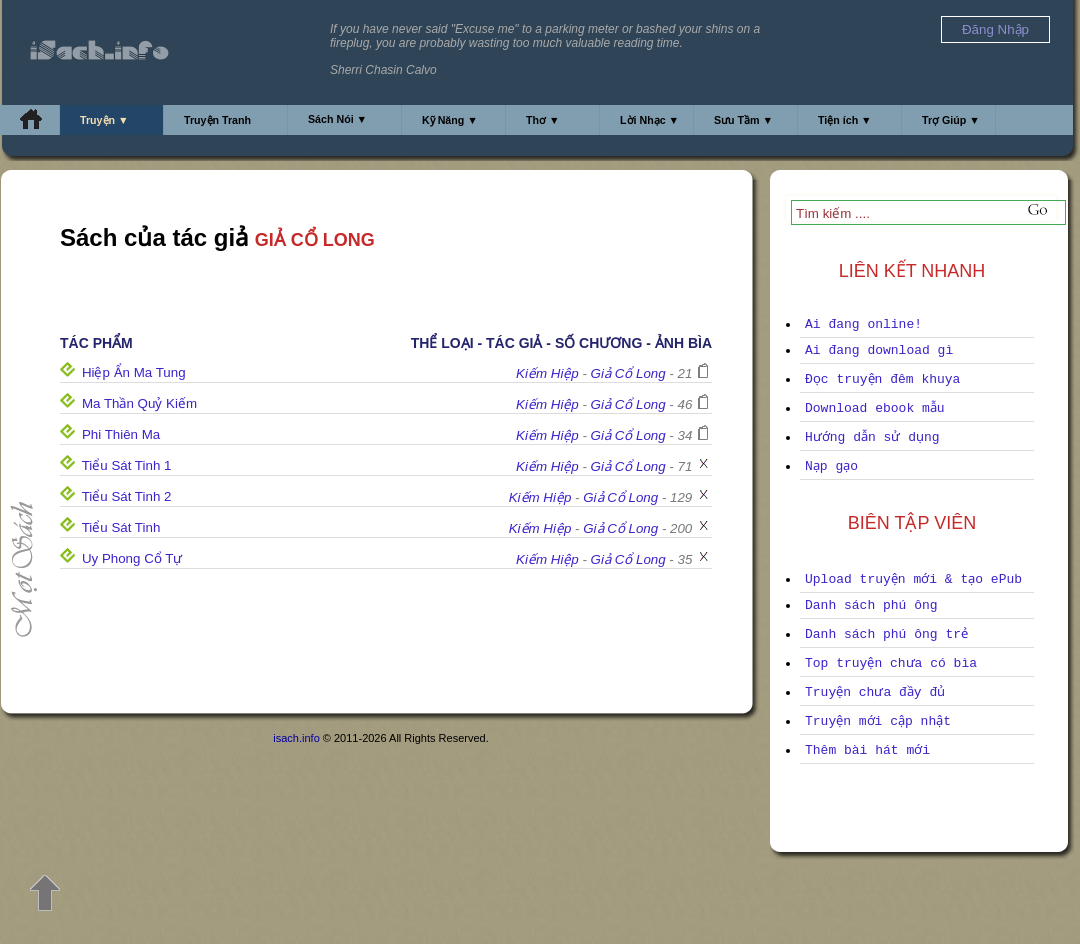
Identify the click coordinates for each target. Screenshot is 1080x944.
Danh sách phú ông (871, 605)
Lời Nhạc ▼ (649, 120)
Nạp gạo (831, 466)
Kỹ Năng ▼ (450, 120)
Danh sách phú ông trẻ (886, 634)
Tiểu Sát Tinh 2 (127, 496)
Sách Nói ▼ (337, 119)
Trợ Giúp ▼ (951, 120)
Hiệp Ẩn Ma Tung (134, 372)
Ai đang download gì (879, 350)
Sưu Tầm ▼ (743, 120)
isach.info (296, 738)
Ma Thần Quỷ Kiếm (139, 403)
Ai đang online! (863, 324)
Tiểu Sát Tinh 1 (127, 465)
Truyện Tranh (217, 120)
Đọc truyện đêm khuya (882, 379)
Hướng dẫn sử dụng (872, 437)
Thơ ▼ (543, 120)
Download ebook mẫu (875, 408)
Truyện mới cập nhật (878, 721)
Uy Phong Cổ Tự (132, 558)
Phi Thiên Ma (121, 434)
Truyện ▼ (104, 120)
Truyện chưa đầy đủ (875, 692)
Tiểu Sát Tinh (121, 527)
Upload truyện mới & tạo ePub (913, 579)
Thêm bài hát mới (867, 750)
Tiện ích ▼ (845, 120)
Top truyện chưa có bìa (891, 663)
